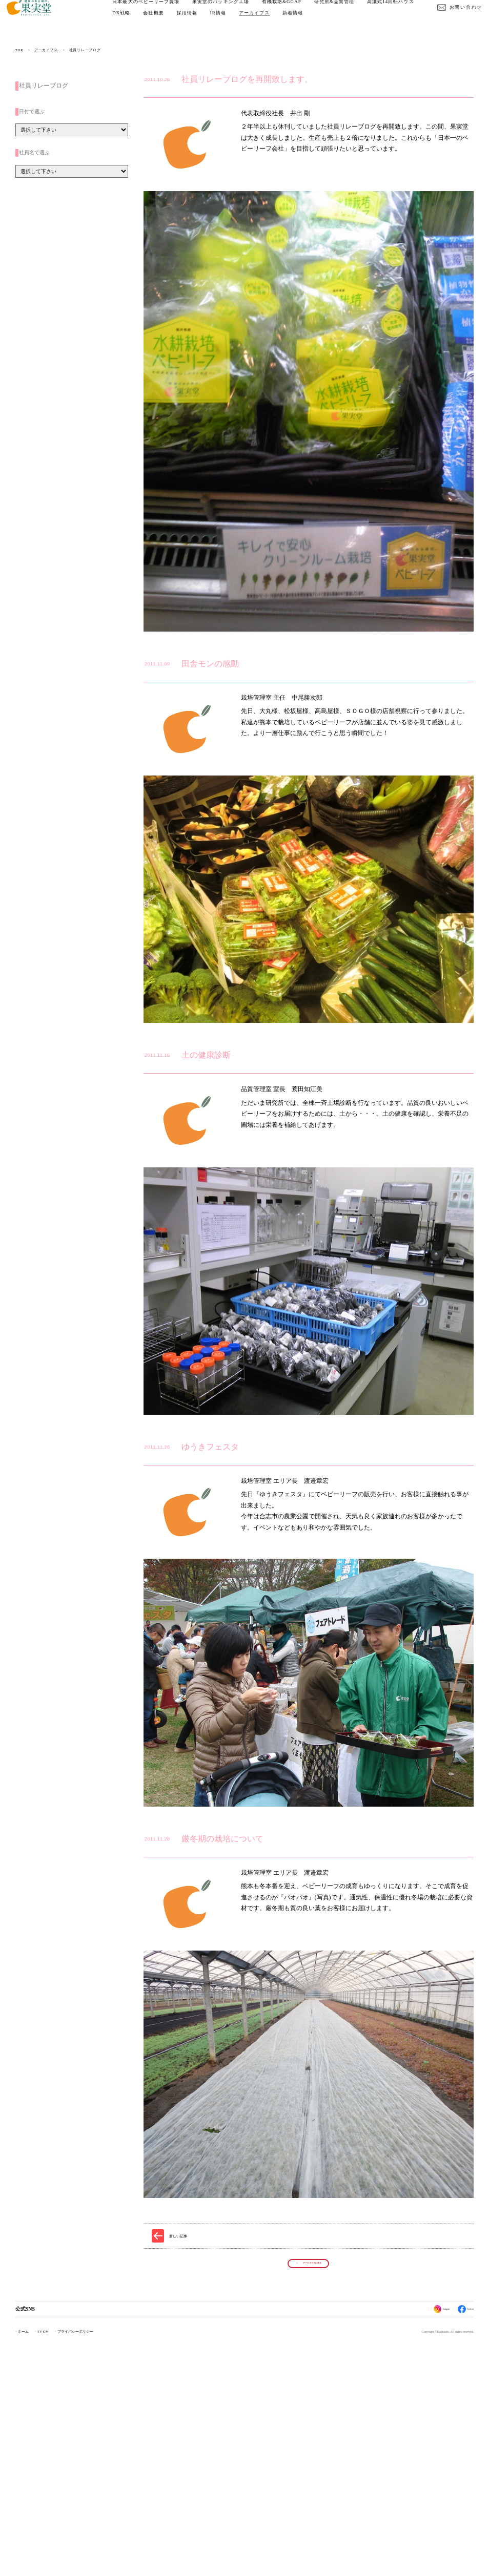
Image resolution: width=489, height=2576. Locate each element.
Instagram (425, 2545)
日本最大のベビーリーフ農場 (154, 11)
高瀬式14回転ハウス (144, 23)
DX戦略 (190, 23)
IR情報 (286, 23)
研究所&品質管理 (343, 11)
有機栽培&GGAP (290, 11)
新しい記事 (178, 2462)
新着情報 (361, 23)
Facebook (460, 2545)
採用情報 (255, 23)
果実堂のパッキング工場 (229, 11)
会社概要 (222, 23)
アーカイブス (322, 23)
